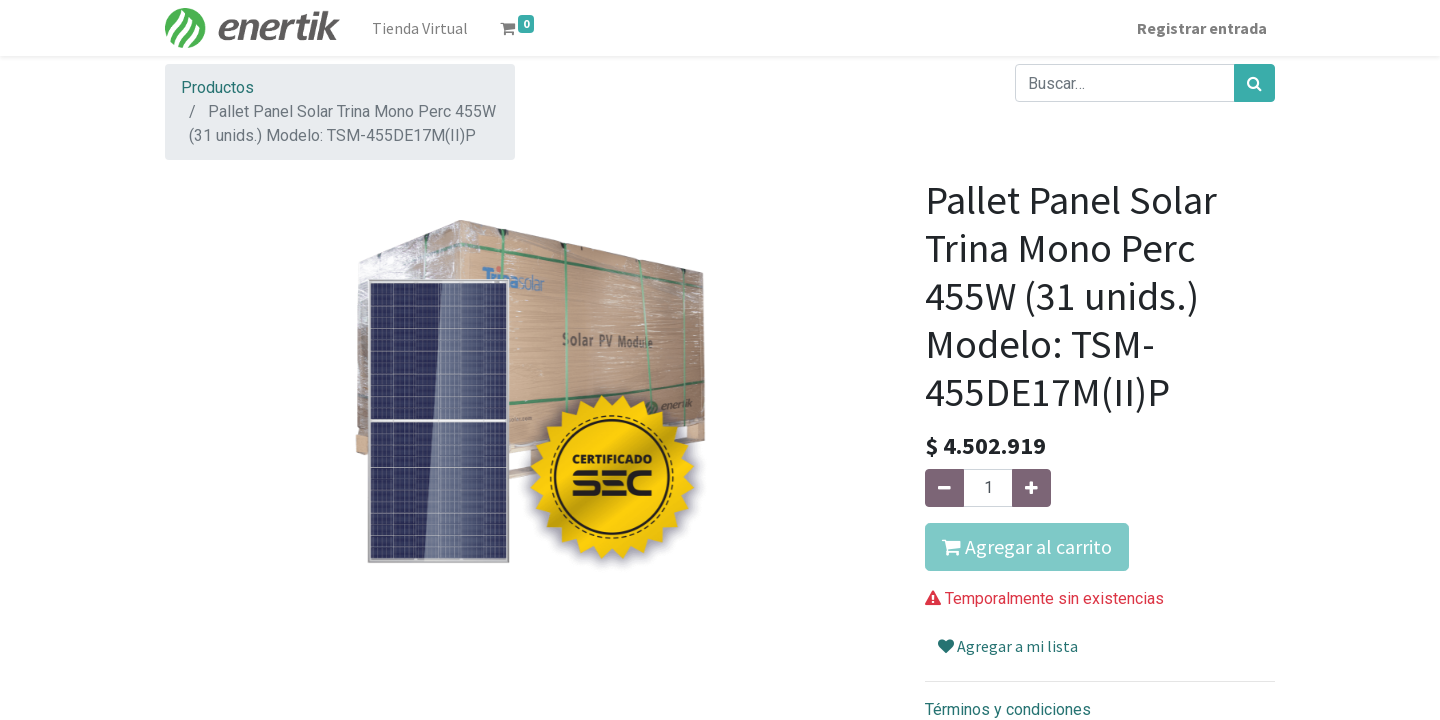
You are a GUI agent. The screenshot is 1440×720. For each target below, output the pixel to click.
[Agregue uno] (1031, 488)
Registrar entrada (1202, 28)
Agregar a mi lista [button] (1008, 646)
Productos (217, 87)
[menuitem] (420, 28)
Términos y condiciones (1008, 709)
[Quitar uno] (944, 488)
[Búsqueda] (1254, 83)
